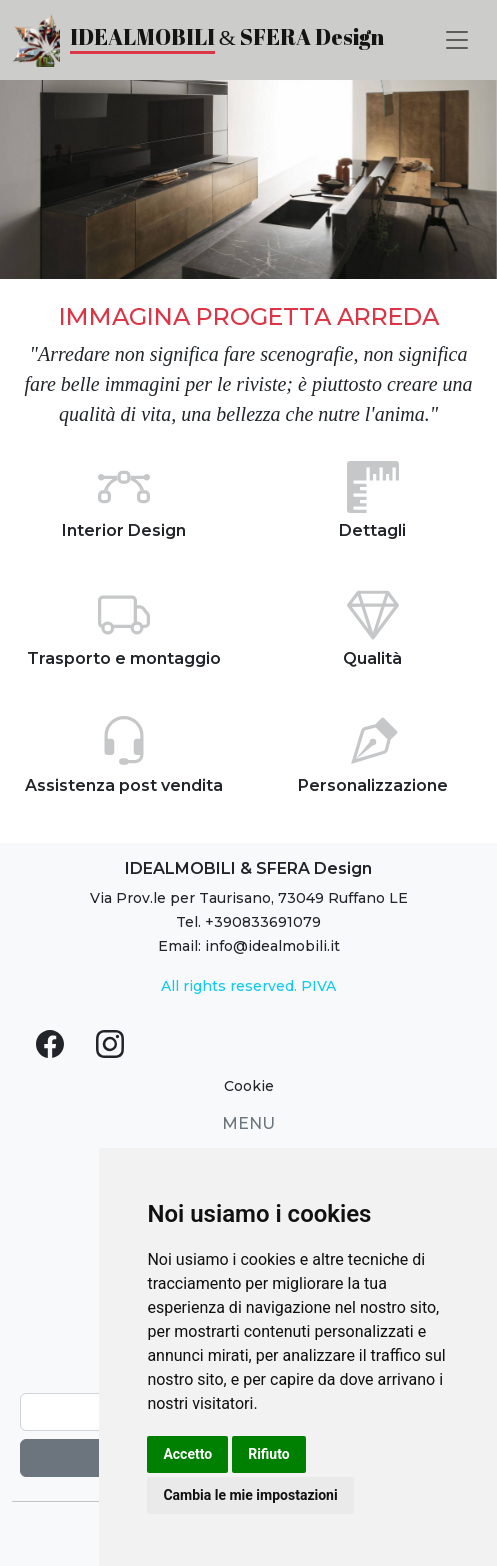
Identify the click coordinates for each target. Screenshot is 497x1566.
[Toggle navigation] (457, 40)
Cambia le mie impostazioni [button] (250, 1495)
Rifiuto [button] (269, 1454)
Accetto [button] (187, 1454)
